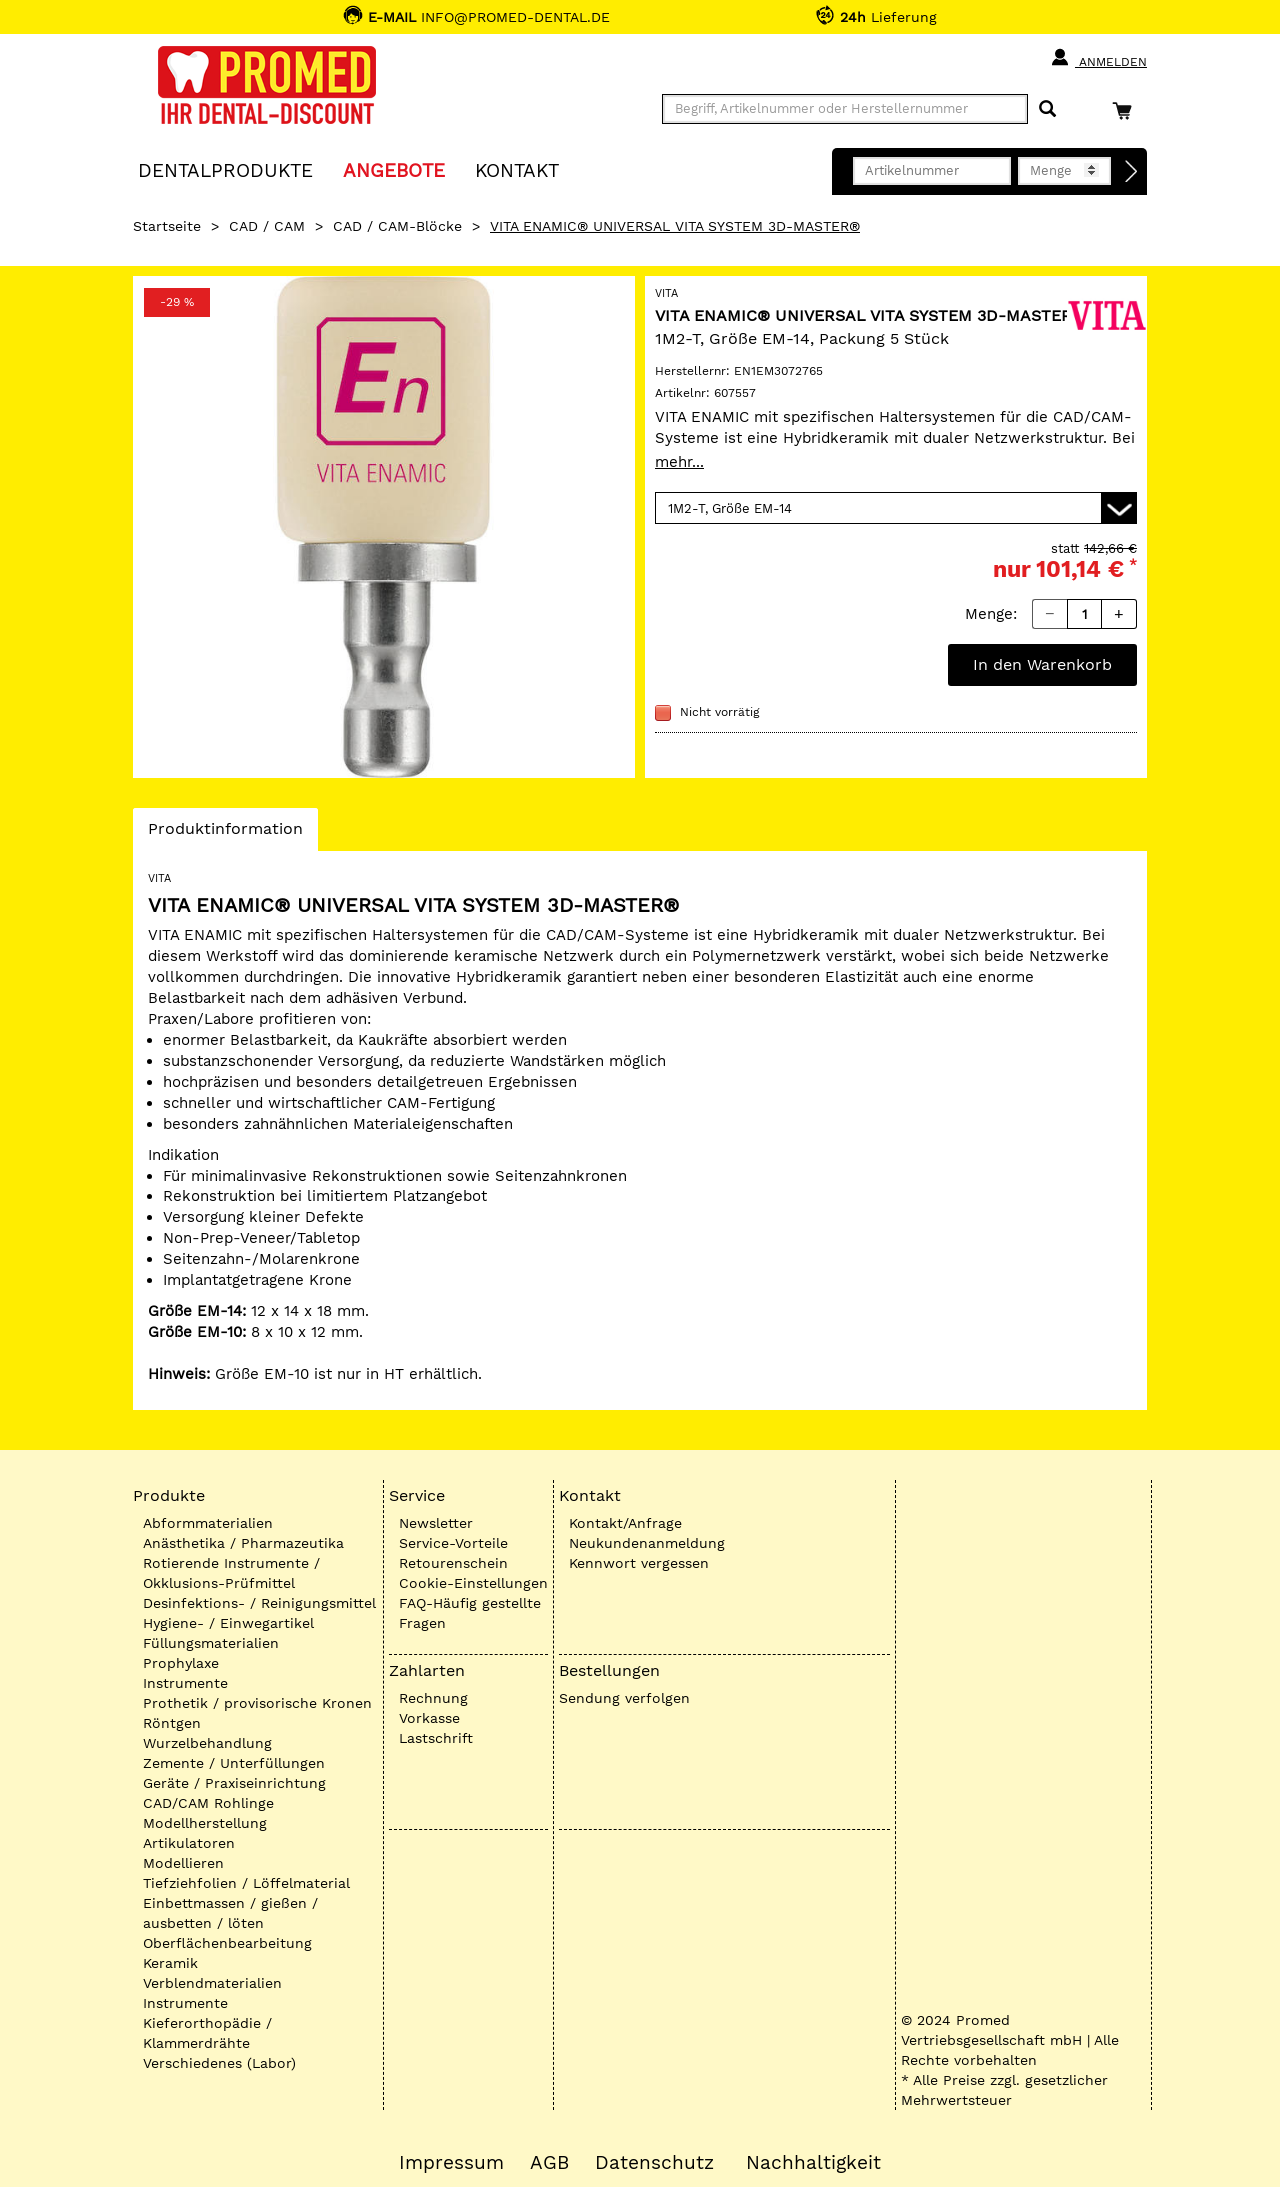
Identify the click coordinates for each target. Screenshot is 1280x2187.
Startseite (167, 226)
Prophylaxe (181, 1663)
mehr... (679, 462)
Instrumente (185, 1683)
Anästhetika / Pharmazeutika (243, 1543)
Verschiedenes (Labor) (219, 2063)
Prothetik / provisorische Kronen (257, 1703)
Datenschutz (654, 2163)
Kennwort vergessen (639, 1563)
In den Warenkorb (1042, 664)
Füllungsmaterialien (211, 1643)
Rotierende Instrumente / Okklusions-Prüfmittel (231, 1573)
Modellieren (183, 1863)
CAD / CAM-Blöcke (397, 226)
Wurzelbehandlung (207, 1743)
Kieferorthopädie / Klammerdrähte (207, 2033)
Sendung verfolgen (624, 1698)
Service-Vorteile (453, 1543)
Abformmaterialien (208, 1523)
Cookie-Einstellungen (473, 1583)
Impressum (451, 2163)
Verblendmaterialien (212, 1983)
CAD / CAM (267, 226)
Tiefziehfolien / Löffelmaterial (246, 1883)
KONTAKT (517, 169)
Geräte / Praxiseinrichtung (234, 1783)
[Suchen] (1047, 109)
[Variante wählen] (896, 508)
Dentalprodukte (225, 169)
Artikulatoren (189, 1843)
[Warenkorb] (1127, 110)
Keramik (170, 1963)
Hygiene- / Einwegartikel (228, 1623)
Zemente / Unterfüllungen (234, 1763)
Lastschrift (436, 1738)
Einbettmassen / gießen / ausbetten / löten (230, 1913)
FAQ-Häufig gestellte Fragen (470, 1613)
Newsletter (436, 1523)
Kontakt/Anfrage (625, 1523)
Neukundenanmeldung (647, 1543)
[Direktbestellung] (1132, 172)
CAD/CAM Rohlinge (208, 1803)
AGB (549, 2163)
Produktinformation (225, 834)
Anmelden (1098, 58)
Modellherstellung (205, 1823)
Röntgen (172, 1723)
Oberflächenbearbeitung (227, 1943)
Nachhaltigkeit (813, 2163)
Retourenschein (453, 1563)
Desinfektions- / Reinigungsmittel (259, 1603)
